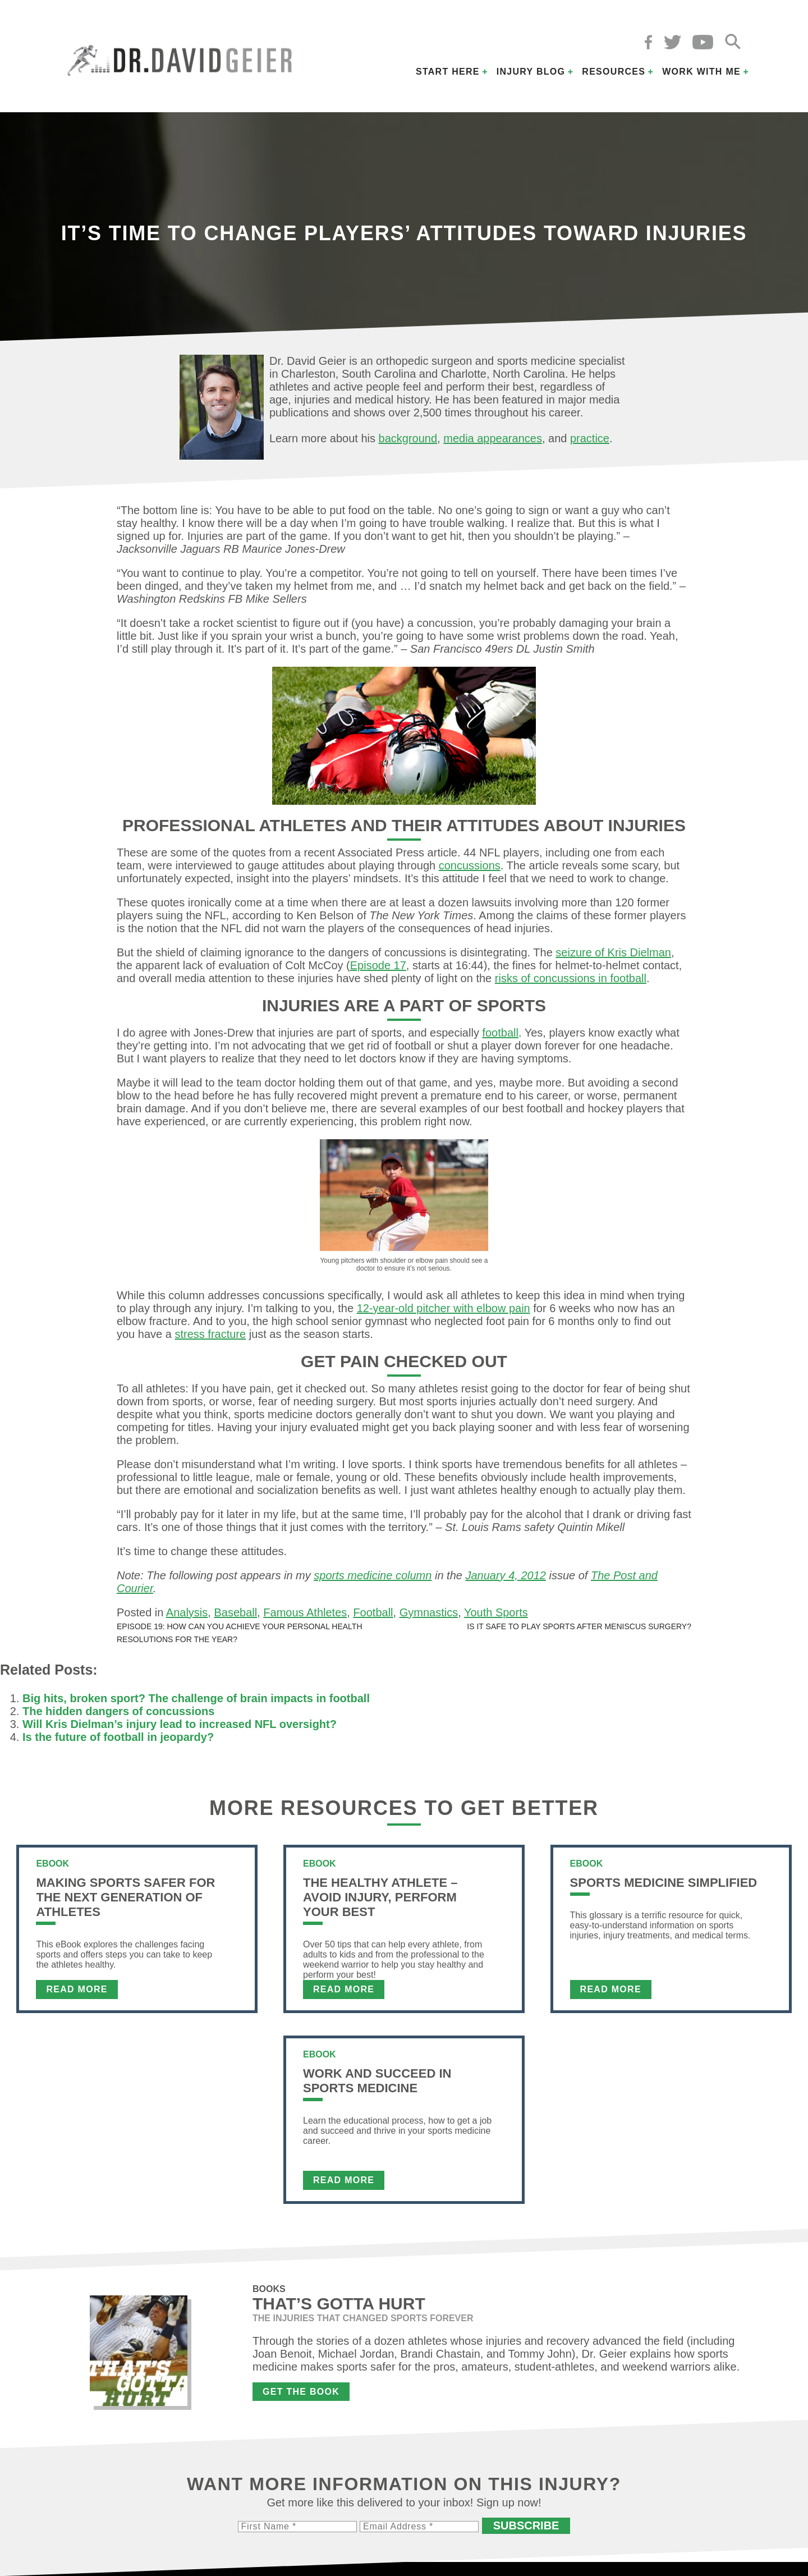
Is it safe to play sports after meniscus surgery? (579, 1626)
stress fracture (210, 1334)
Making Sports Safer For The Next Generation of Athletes (125, 1897)
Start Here (448, 71)
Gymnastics (429, 1612)
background (408, 438)
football (500, 1032)
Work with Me (701, 71)
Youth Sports (496, 1612)
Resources (613, 71)
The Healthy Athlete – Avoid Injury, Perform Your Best (380, 1897)
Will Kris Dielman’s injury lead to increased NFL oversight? (179, 1724)
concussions (470, 865)
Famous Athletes (305, 1612)
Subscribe (526, 2525)
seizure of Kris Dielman (613, 952)
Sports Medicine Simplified (664, 1883)
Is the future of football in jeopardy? (118, 1737)
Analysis (187, 1612)
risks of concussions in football (570, 978)
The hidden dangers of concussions (118, 1711)
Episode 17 (378, 965)
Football (373, 1612)
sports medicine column (372, 1575)
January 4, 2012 (505, 1575)
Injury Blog (531, 71)
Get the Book (301, 2391)
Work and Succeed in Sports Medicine (377, 2080)
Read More (76, 1989)
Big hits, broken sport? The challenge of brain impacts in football (196, 1698)
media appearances (492, 438)
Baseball (235, 1612)
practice (589, 438)
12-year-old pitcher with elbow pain (443, 1308)
